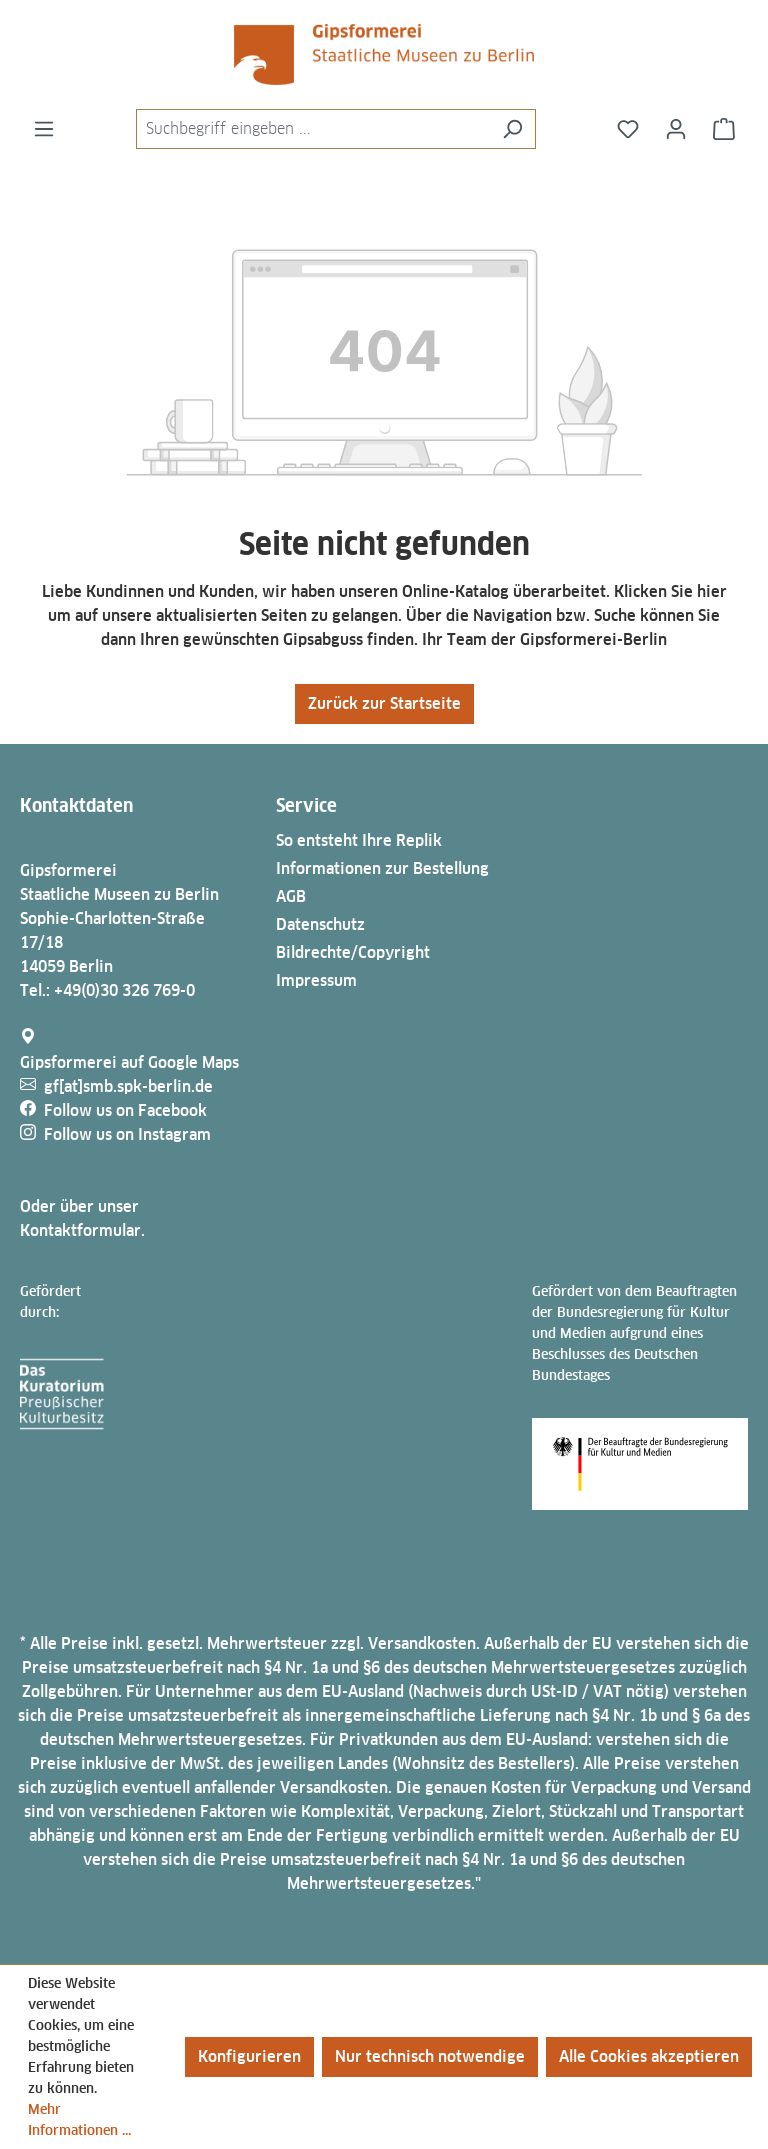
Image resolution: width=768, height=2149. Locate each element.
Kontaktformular (80, 1230)
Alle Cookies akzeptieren (649, 2056)
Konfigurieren (249, 2056)
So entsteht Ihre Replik (359, 840)
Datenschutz (320, 924)
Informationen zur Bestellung (382, 868)
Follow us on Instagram (127, 1134)
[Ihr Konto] (676, 129)
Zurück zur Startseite (384, 703)
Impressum (316, 980)
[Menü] (44, 129)
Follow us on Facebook (125, 1110)
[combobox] (313, 129)
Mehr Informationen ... (79, 2119)
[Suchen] (512, 129)
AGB (291, 896)
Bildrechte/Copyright (353, 952)
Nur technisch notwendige (430, 2056)
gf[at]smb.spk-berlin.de (128, 1086)
